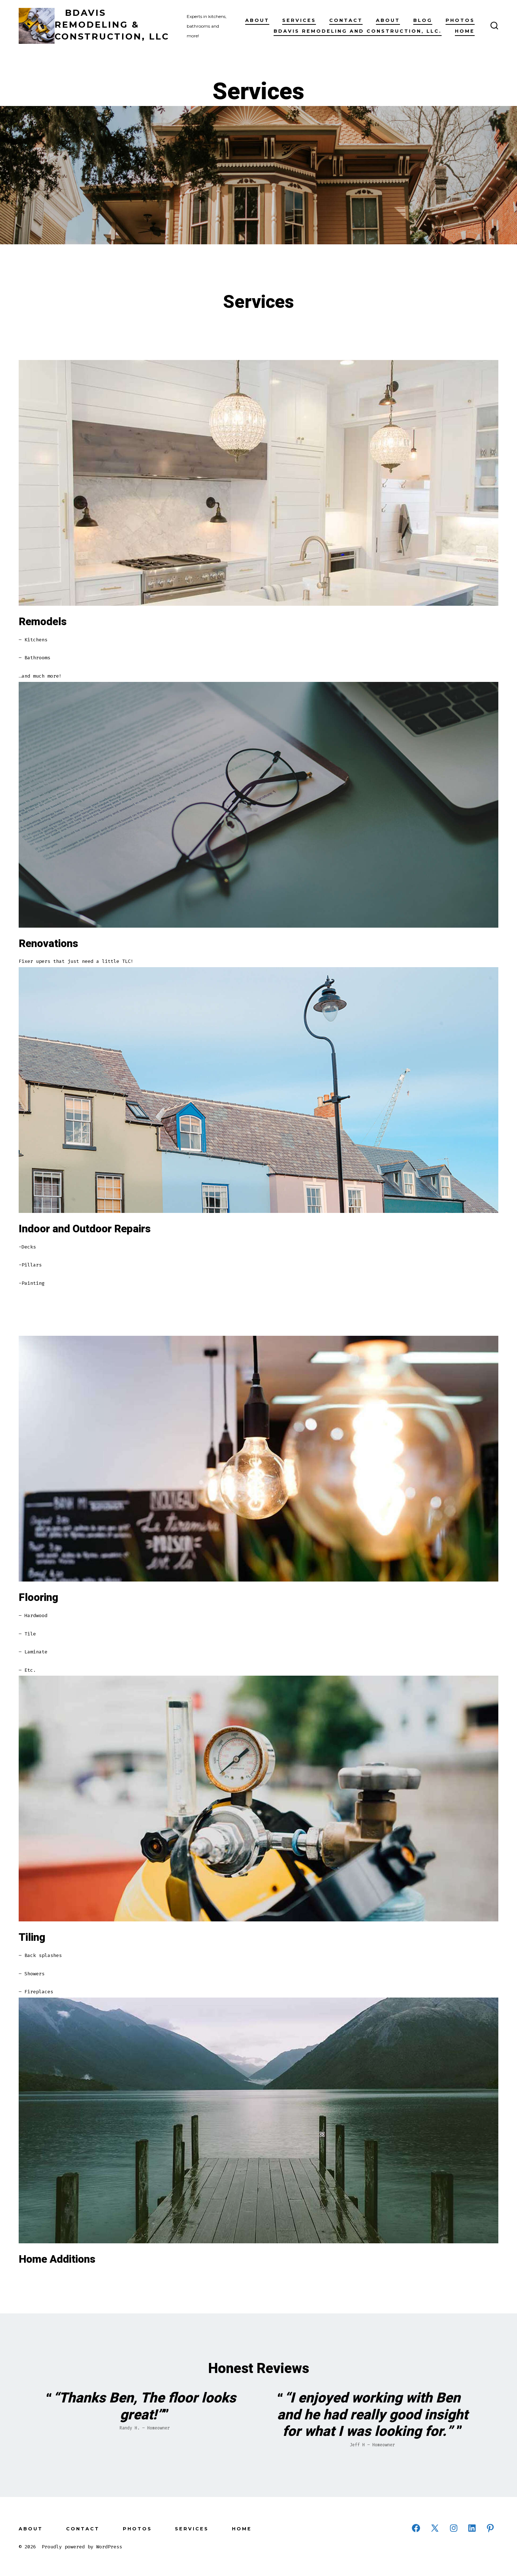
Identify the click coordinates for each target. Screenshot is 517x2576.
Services (299, 20)
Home (465, 31)
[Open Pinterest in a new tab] (490, 2528)
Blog (422, 20)
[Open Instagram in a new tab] (453, 2528)
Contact (346, 20)
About (257, 20)
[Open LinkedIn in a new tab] (472, 2528)
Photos (460, 20)
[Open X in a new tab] (435, 2528)
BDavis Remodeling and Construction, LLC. (358, 31)
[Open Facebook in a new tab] (416, 2528)
